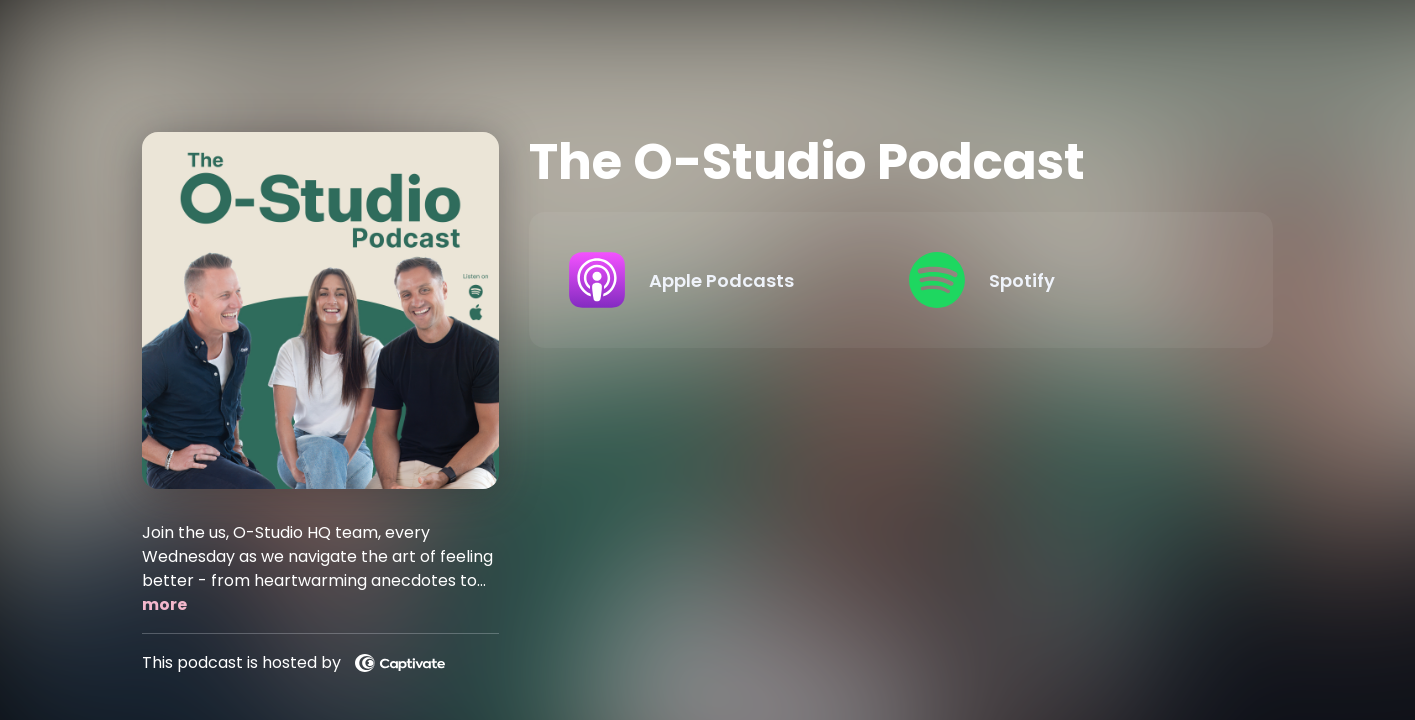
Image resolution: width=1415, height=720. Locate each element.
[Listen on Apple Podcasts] (723, 280)
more (164, 604)
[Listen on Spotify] (1063, 280)
